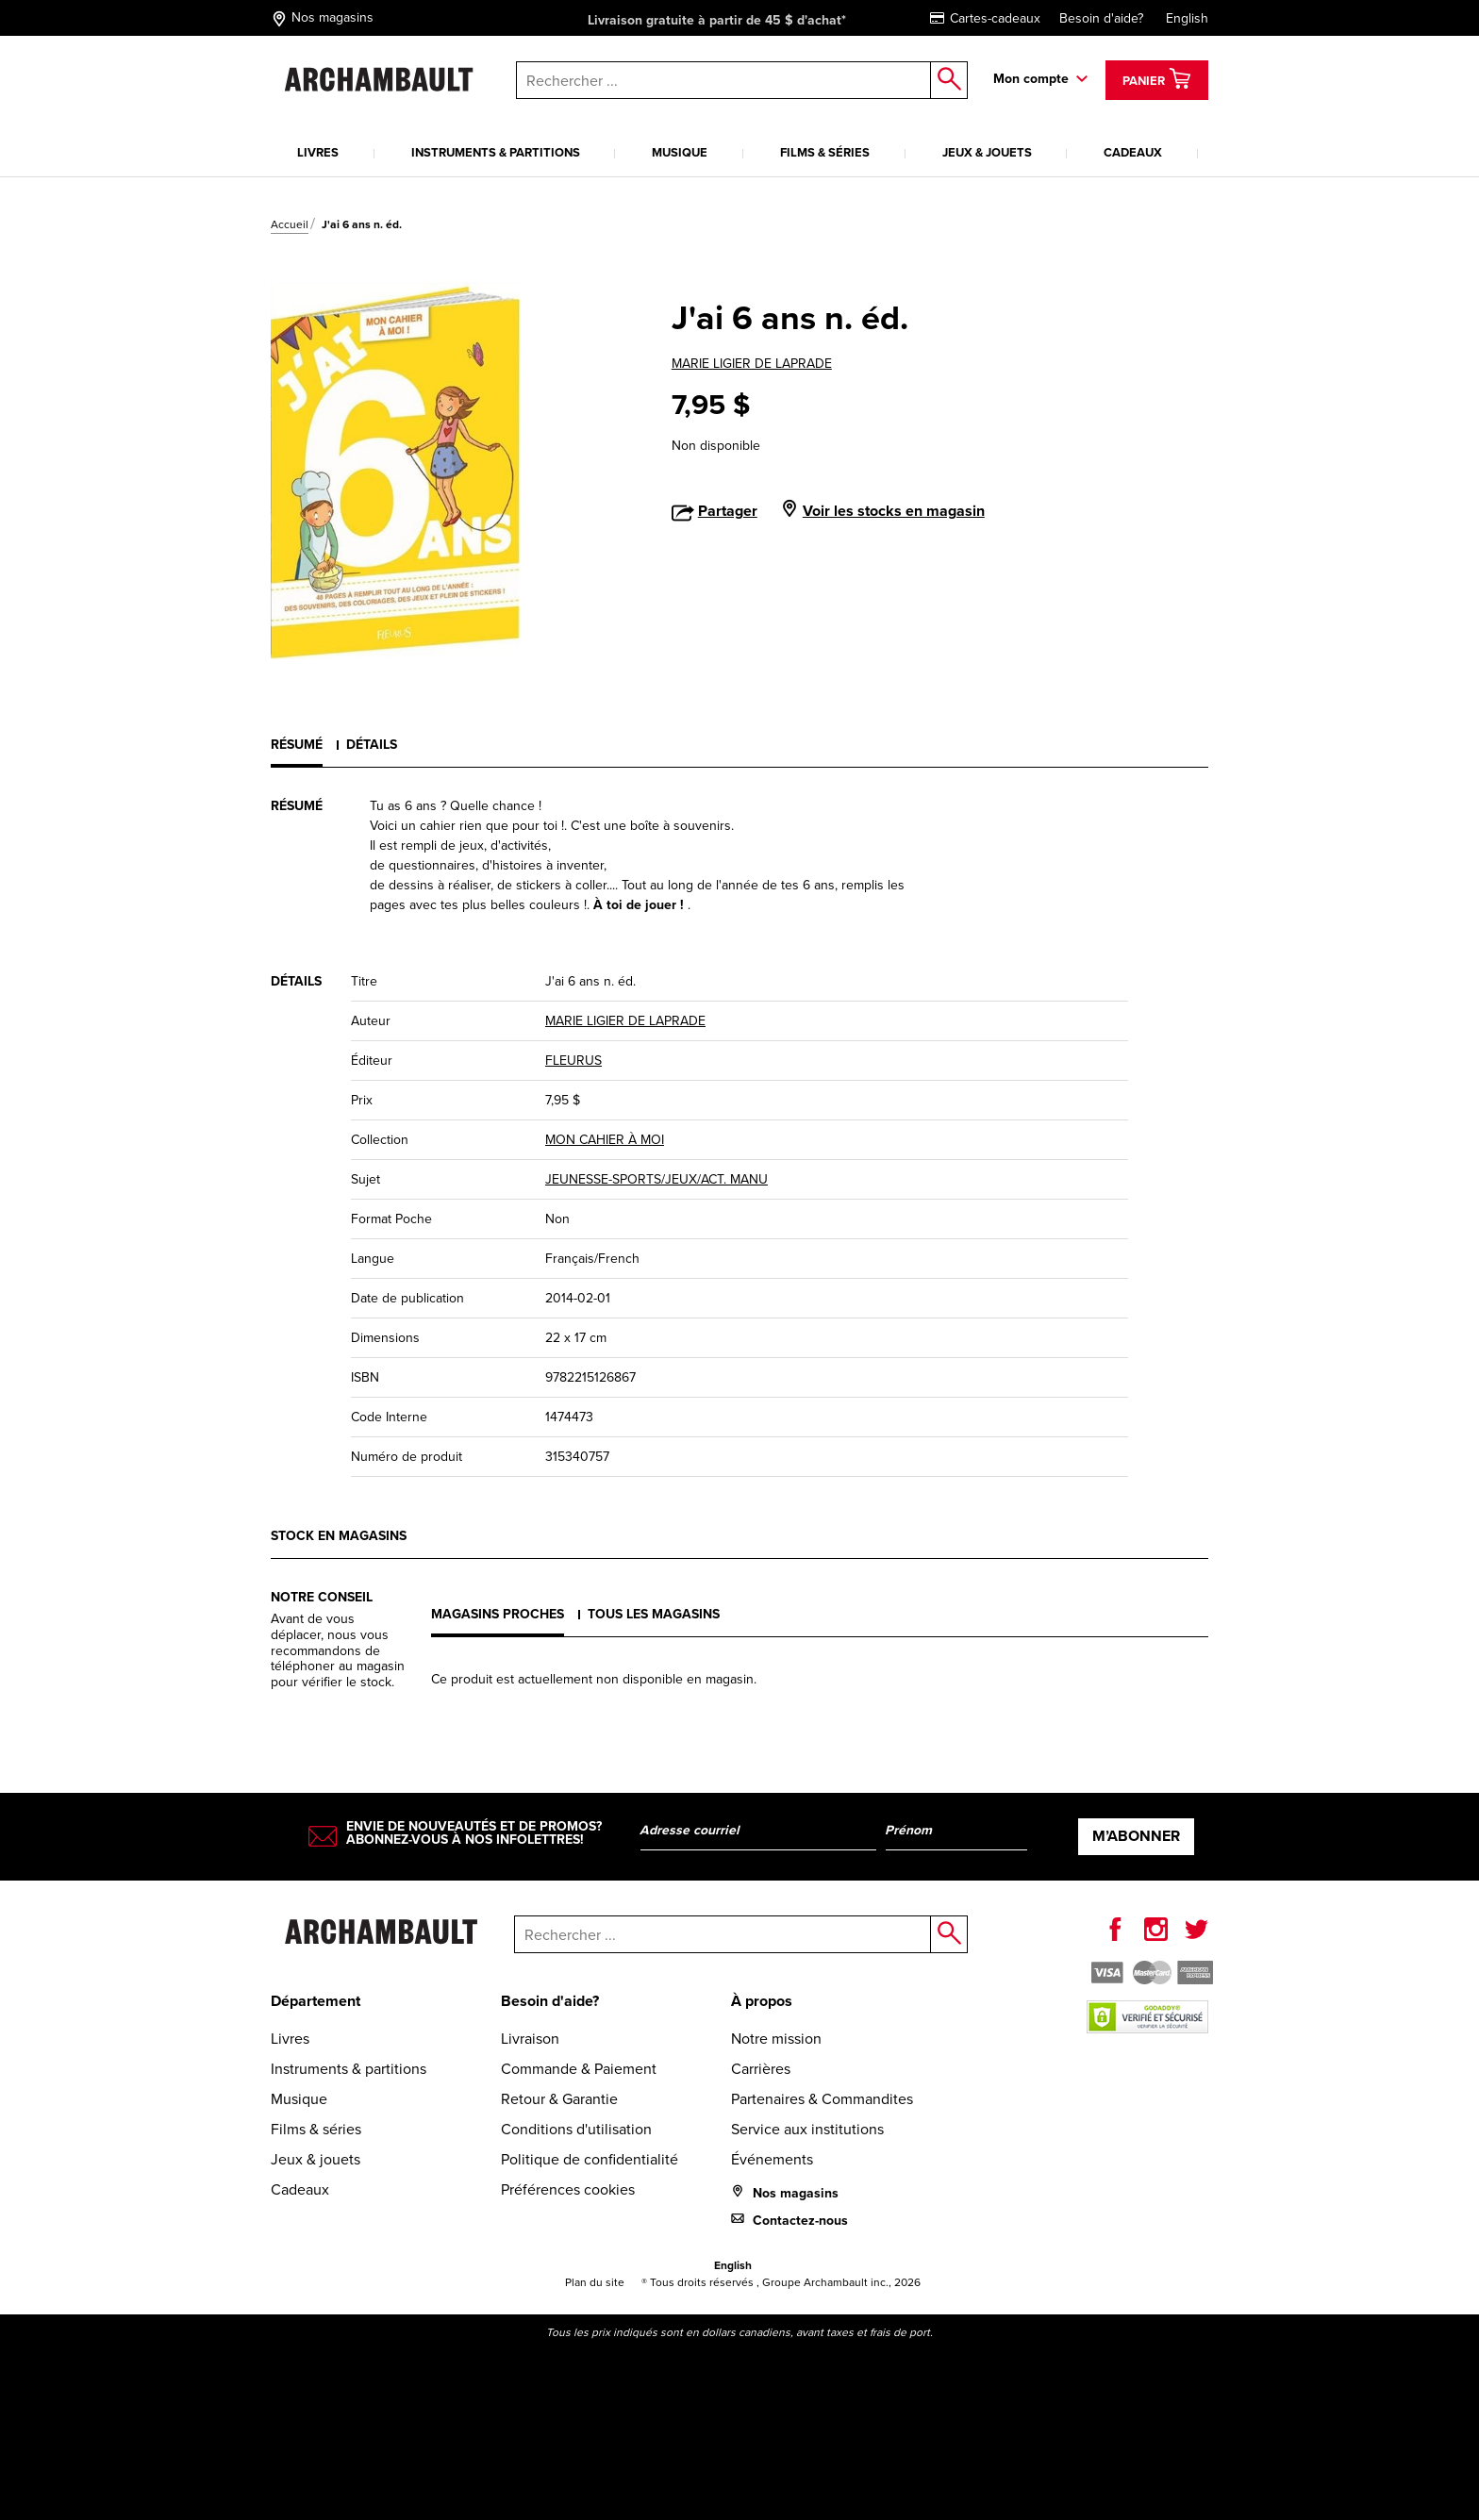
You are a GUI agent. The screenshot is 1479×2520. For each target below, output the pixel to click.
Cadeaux (1133, 152)
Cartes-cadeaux (985, 18)
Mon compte (1031, 79)
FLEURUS (573, 1060)
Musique (679, 152)
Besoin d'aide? (1101, 18)
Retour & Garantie (559, 2099)
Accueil (289, 224)
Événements (772, 2159)
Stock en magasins (339, 1536)
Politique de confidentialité (589, 2159)
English (1187, 18)
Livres (318, 152)
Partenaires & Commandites (822, 2099)
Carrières (760, 2069)
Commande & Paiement (578, 2069)
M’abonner (1136, 1836)
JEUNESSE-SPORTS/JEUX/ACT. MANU (656, 1179)
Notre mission (776, 2038)
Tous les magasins (654, 1614)
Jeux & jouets (987, 152)
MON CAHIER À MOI (604, 1140)
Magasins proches (497, 1614)
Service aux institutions (807, 2129)
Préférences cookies (568, 2189)
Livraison (530, 2038)
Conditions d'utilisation (576, 2129)
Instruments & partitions (495, 152)
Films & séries (825, 152)
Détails (371, 744)
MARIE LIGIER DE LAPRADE (752, 363)
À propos (761, 2001)
